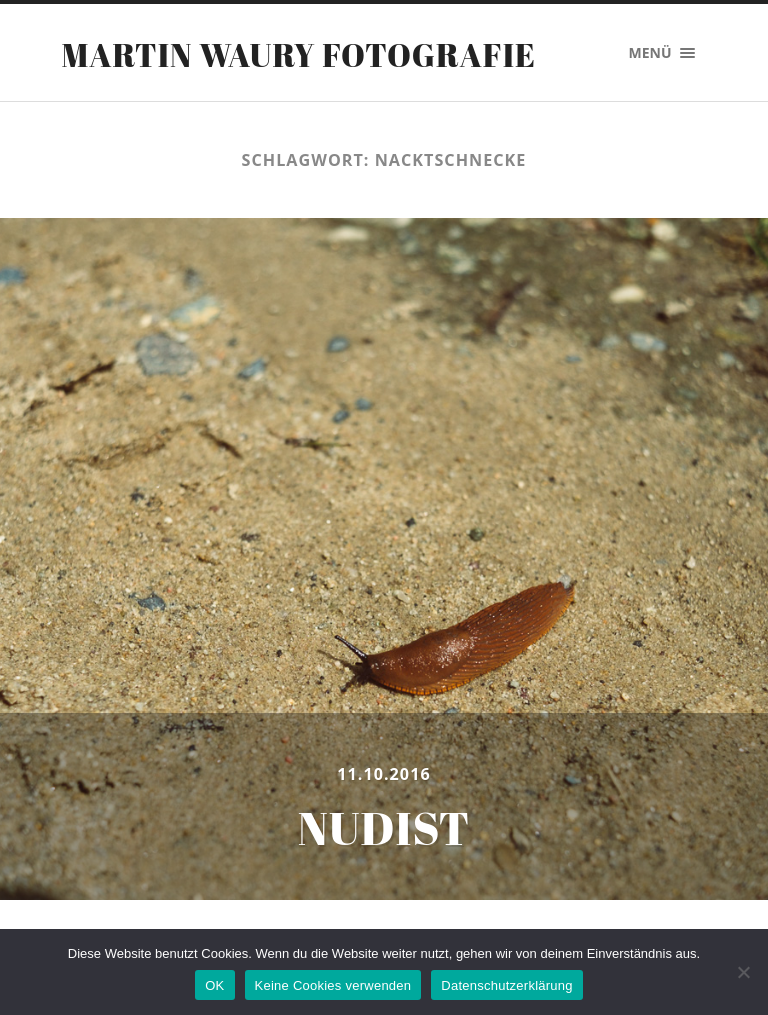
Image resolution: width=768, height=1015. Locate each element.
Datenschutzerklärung (506, 985)
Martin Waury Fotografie (298, 54)
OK (214, 985)
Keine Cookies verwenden (333, 985)
